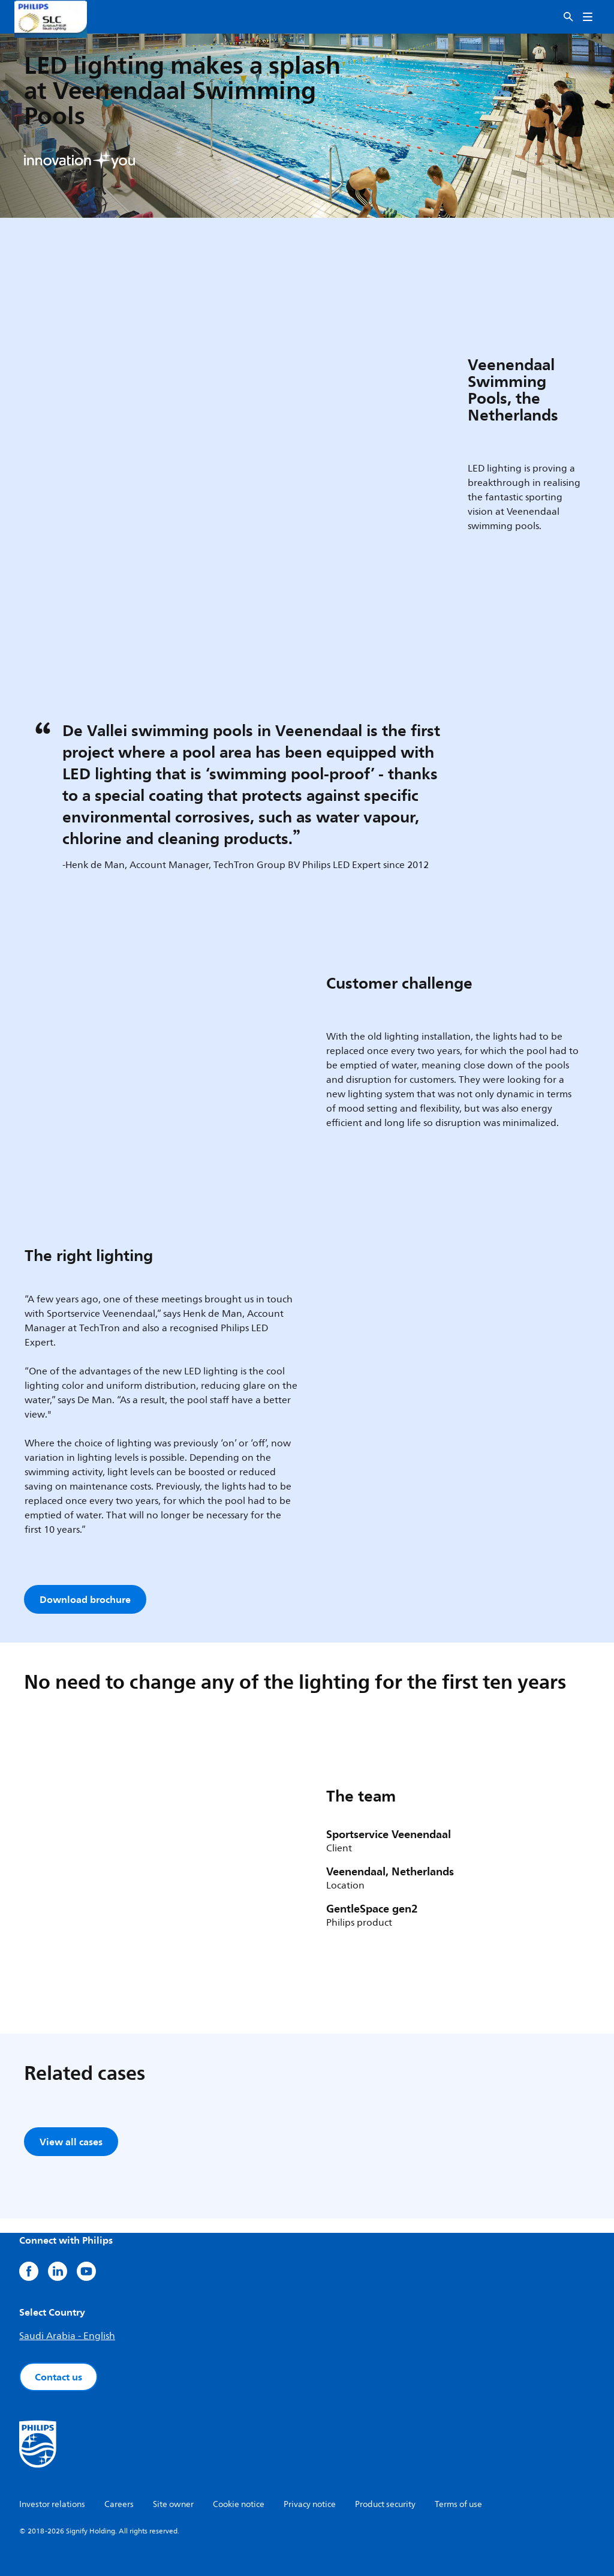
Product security (385, 2504)
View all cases (71, 2141)
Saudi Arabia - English (67, 2336)
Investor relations (52, 2504)
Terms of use (458, 2504)
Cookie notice (238, 2504)
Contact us (58, 2376)
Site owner (173, 2504)
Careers (119, 2504)
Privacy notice (310, 2504)
